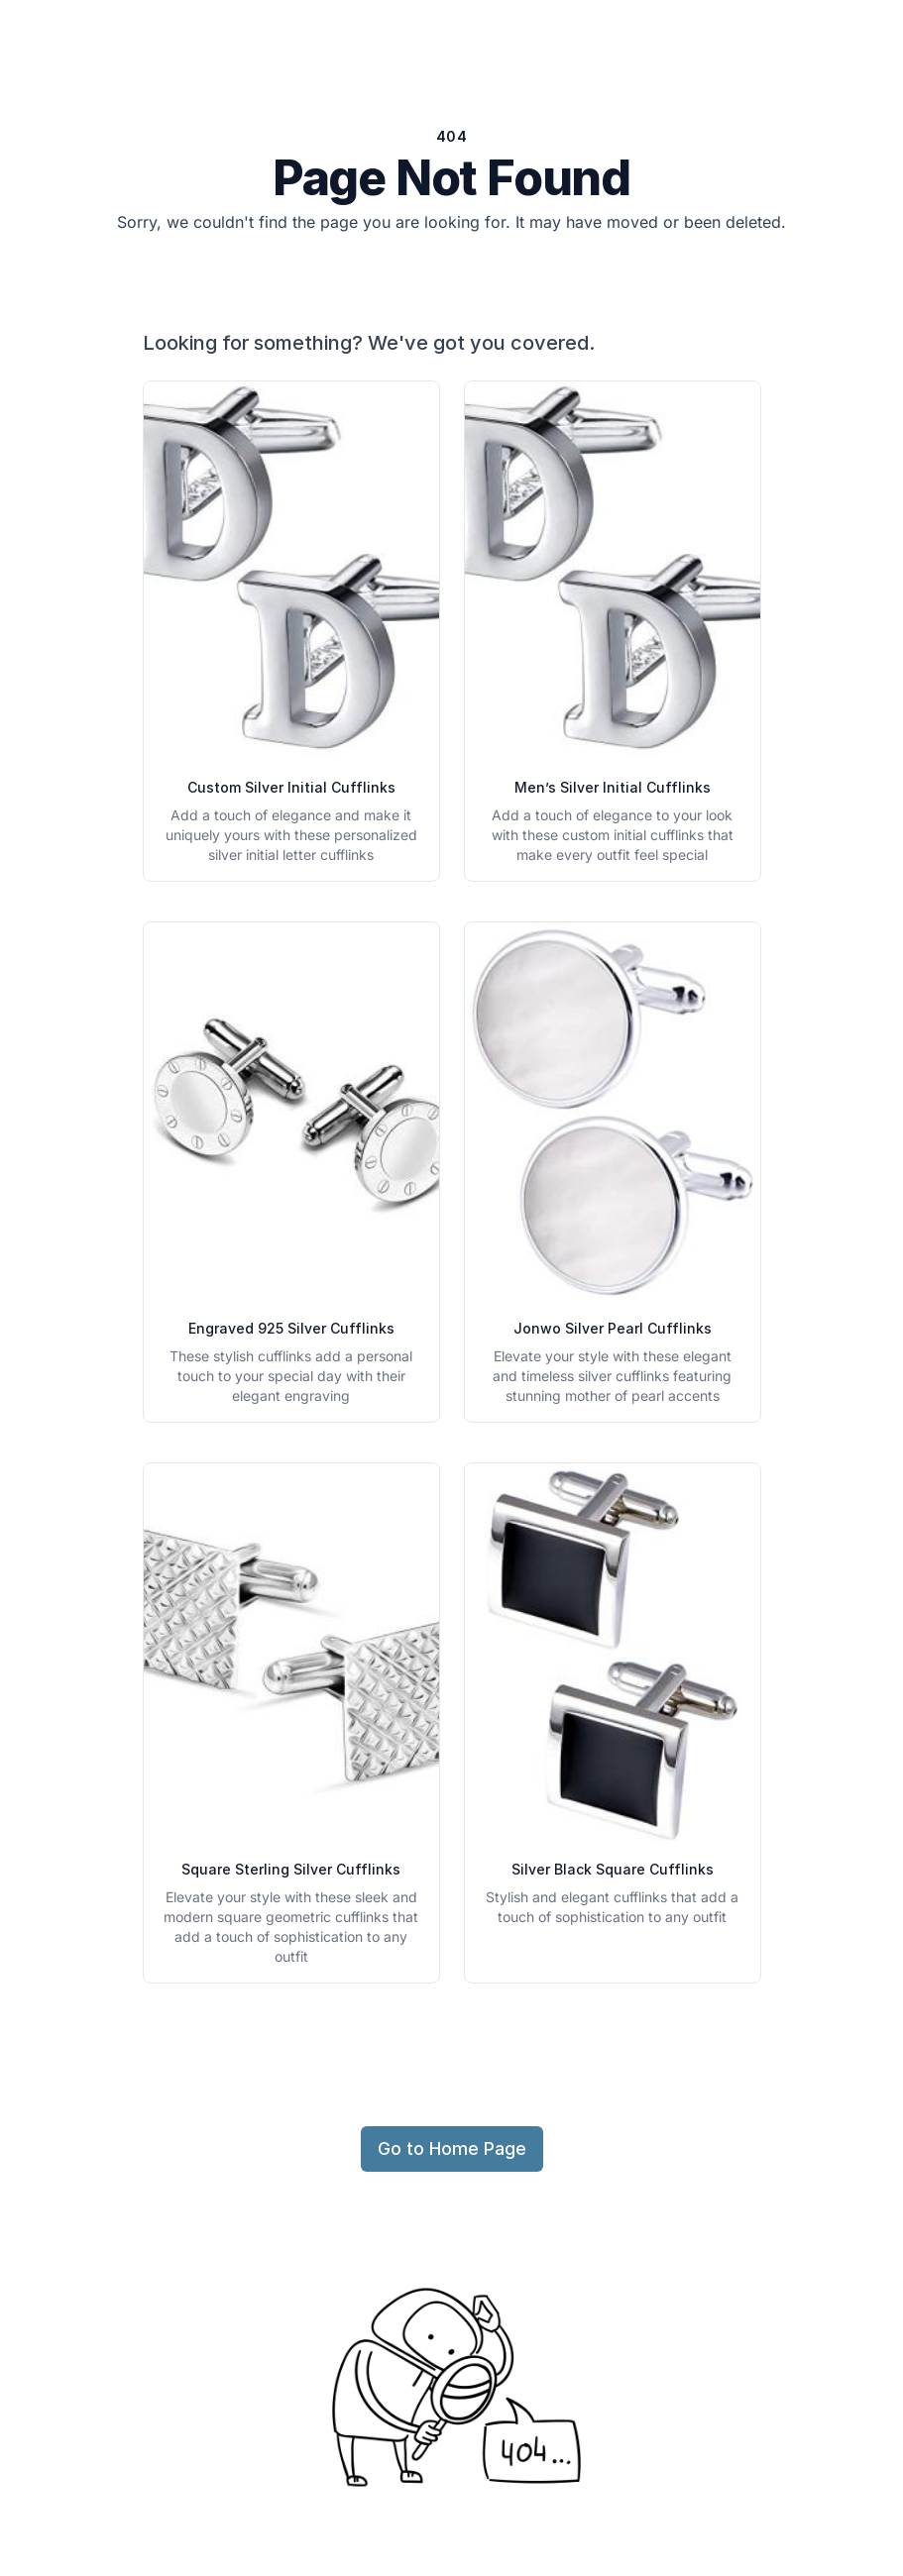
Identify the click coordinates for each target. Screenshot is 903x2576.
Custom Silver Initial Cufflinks (291, 787)
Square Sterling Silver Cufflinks (290, 1869)
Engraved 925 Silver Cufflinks (291, 1328)
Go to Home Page (452, 2148)
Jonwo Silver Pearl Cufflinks (612, 1328)
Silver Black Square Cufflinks (612, 1869)
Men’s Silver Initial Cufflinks (612, 787)
